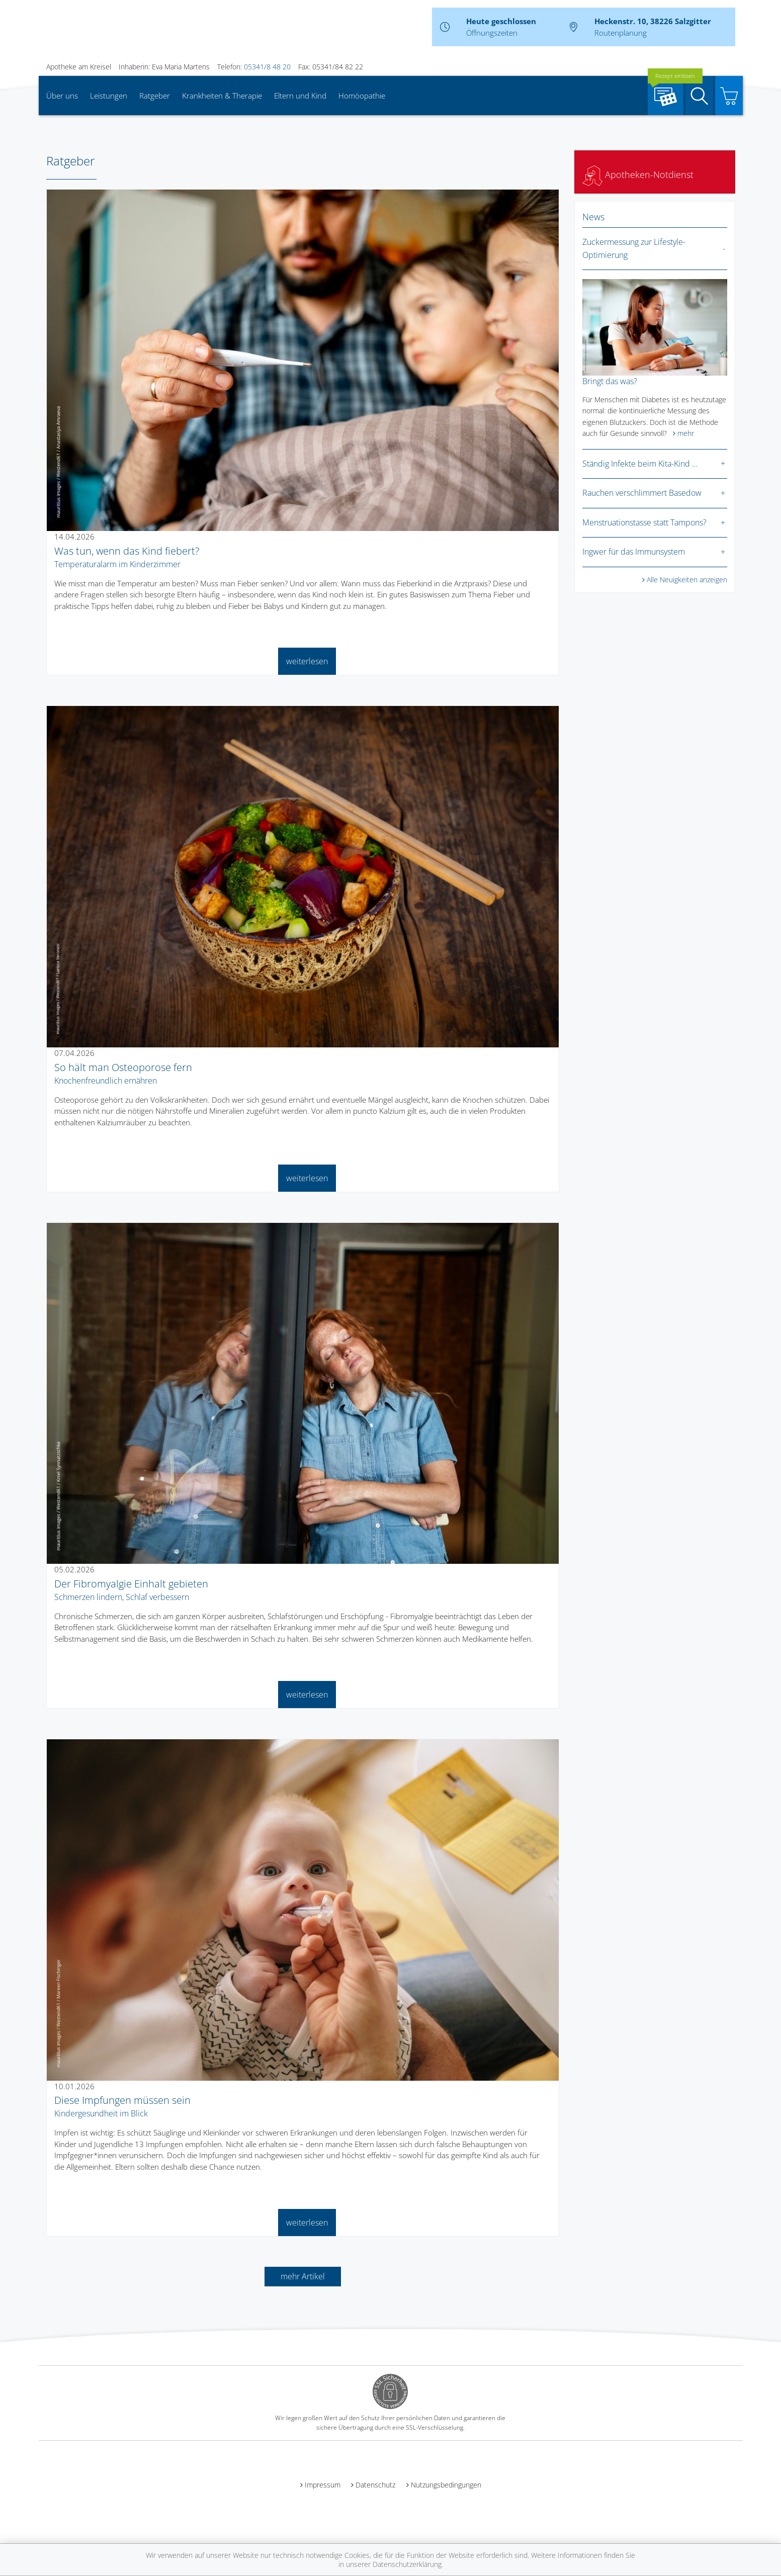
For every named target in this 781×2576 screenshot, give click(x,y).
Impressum (322, 2485)
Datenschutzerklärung (407, 2564)
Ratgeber (154, 96)
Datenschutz (375, 2485)
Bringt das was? (609, 381)
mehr (685, 433)
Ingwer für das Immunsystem (633, 551)
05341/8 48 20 (267, 66)
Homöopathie (361, 96)
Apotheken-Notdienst (637, 174)
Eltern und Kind (300, 96)
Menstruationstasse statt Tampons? (644, 522)
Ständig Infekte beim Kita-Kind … (640, 463)
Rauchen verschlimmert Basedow (642, 492)
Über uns (62, 96)
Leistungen (108, 96)
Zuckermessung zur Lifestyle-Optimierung (633, 248)
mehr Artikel (303, 2276)
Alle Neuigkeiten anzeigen (687, 579)
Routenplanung (620, 33)
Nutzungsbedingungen (446, 2485)
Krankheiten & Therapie (222, 96)
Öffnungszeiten (491, 33)
